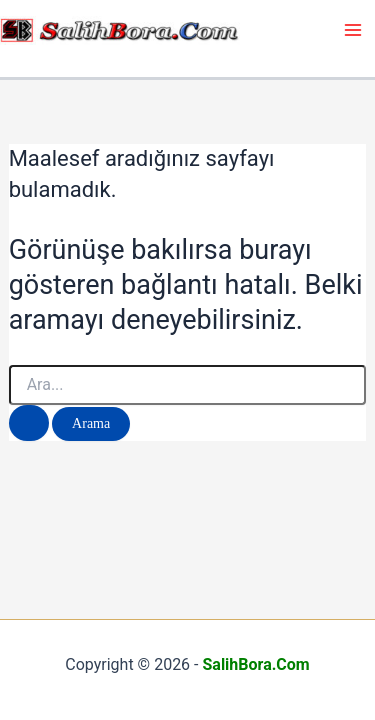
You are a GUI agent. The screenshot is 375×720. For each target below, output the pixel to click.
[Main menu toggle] (353, 30)
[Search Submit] (29, 423)
